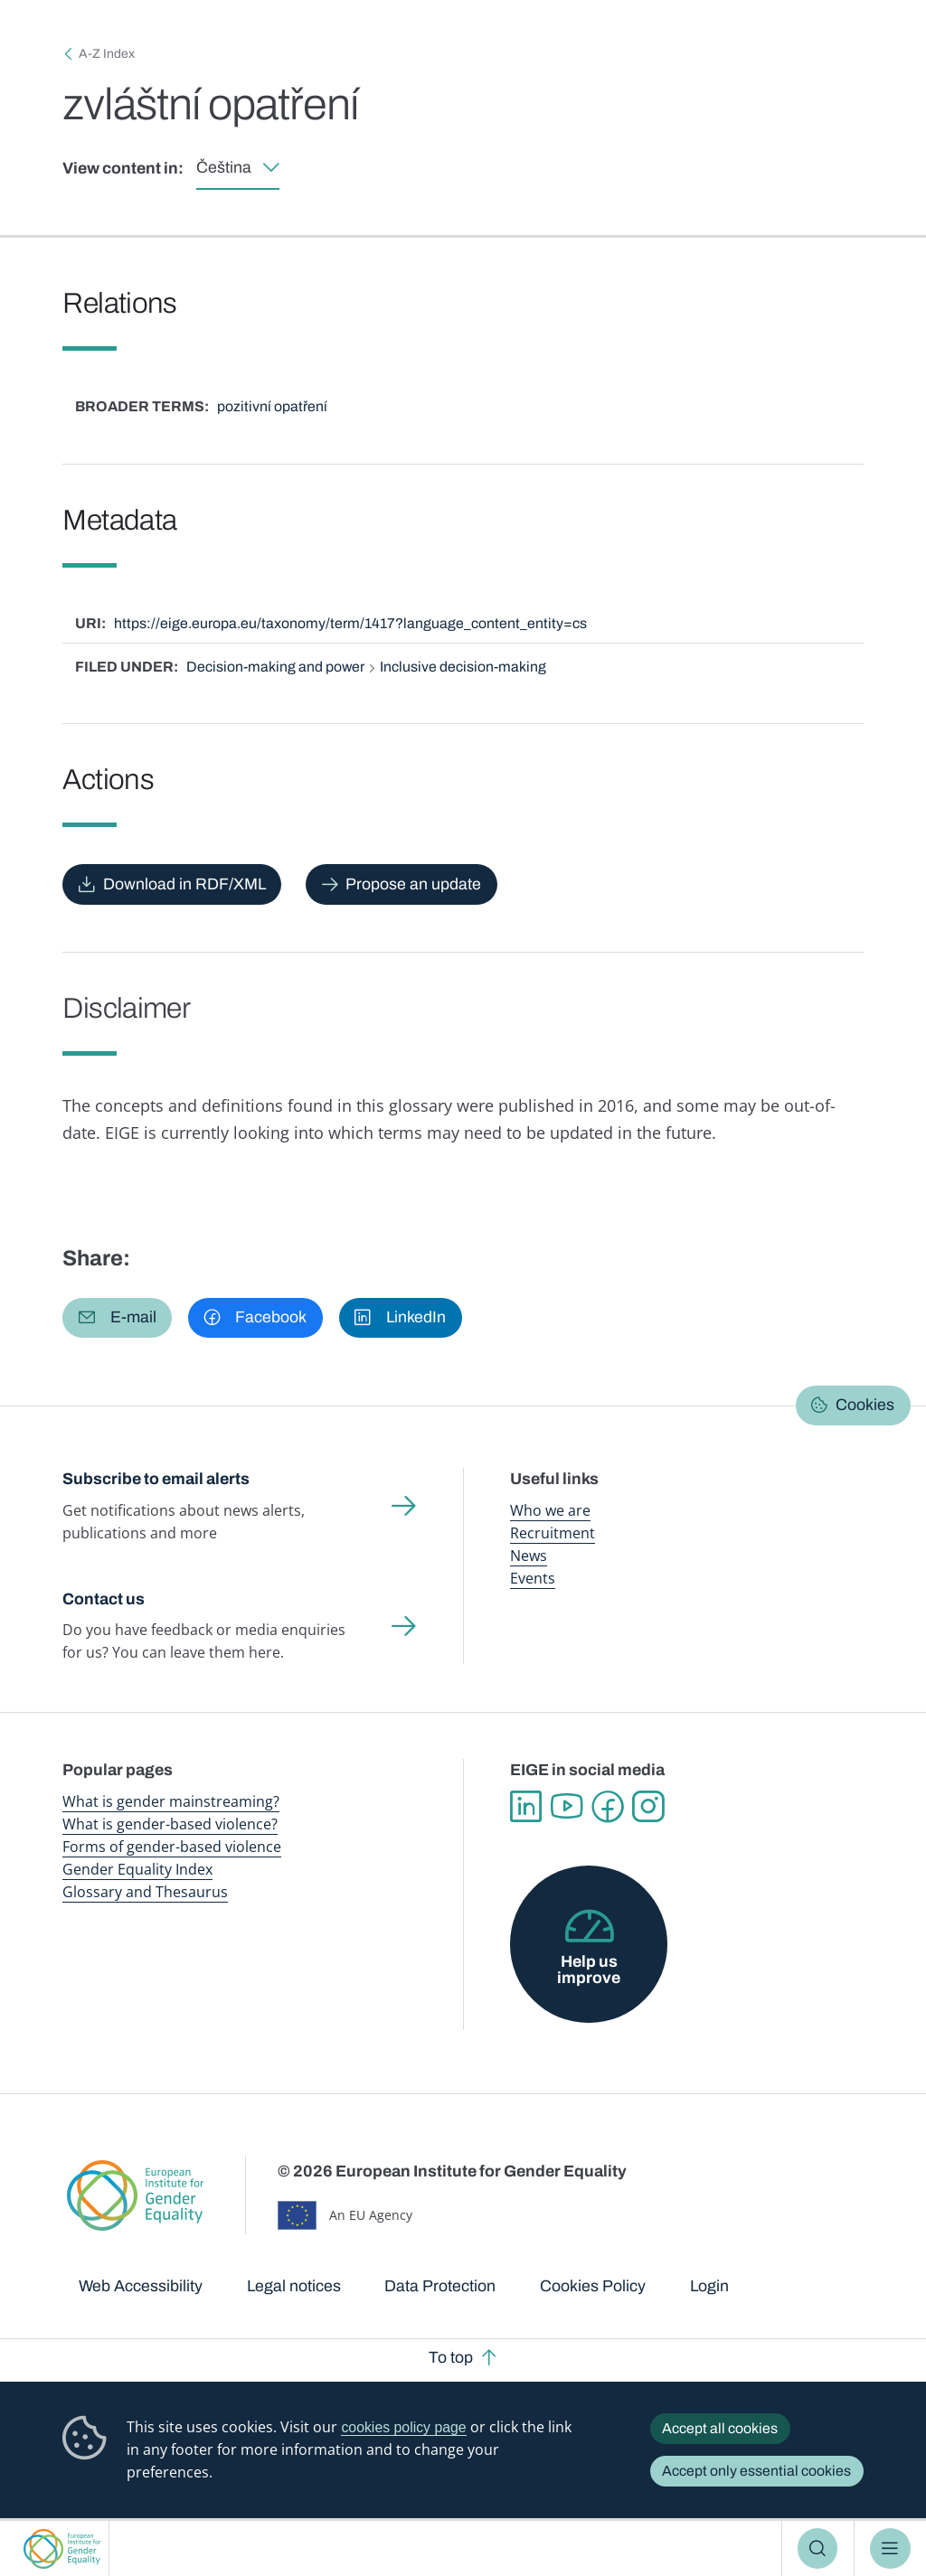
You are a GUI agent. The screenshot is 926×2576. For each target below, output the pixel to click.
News (528, 1555)
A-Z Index (107, 54)
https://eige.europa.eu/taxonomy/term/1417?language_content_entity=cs (350, 623)
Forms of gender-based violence (171, 1847)
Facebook (607, 1806)
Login (709, 2286)
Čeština (223, 167)
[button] (117, 1318)
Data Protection (440, 2286)
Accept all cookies (720, 2428)
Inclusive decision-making (463, 666)
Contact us (103, 1599)
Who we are (550, 1510)
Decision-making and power (275, 666)
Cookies (865, 1405)
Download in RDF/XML (184, 884)
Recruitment (552, 1533)
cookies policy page (403, 2427)
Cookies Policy (593, 2286)
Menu (890, 2548)
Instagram (648, 1806)
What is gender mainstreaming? (170, 1801)
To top (451, 2357)
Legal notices (294, 2286)
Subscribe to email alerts (156, 1479)
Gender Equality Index (137, 1869)
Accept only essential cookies (756, 2470)
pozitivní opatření (272, 406)
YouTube (566, 1806)
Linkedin (526, 1806)
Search (818, 2548)
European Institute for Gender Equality (62, 2548)
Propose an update (413, 884)
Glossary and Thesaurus (145, 1892)
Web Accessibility (141, 2286)
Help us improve (588, 1969)
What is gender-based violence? (170, 1824)
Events (532, 1578)
